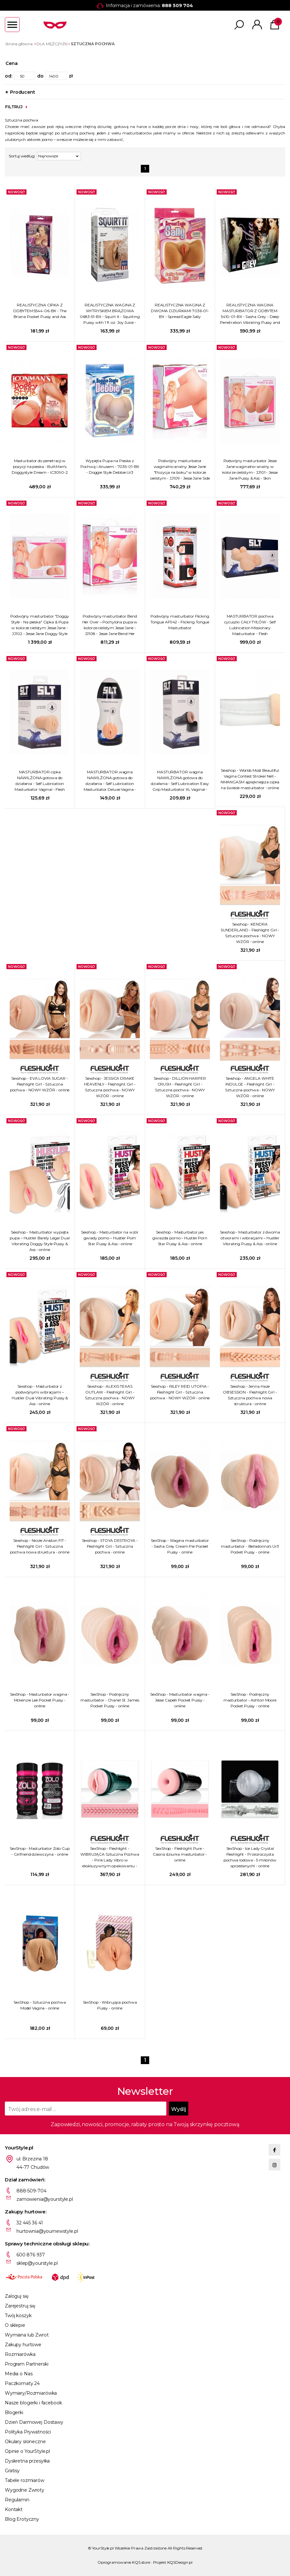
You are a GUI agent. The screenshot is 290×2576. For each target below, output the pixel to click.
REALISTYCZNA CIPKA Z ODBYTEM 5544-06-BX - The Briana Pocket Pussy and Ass (39, 310)
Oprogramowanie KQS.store (124, 2562)
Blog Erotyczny (22, 2519)
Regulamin (17, 2500)
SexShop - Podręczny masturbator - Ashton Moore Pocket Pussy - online (249, 1700)
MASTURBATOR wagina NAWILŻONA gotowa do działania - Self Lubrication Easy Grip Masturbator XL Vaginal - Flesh (180, 780)
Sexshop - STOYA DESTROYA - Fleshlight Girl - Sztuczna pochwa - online (110, 1546)
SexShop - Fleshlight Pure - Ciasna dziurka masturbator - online (180, 1854)
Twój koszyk (18, 2315)
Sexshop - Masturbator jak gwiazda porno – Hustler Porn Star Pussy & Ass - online (179, 1238)
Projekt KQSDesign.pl (173, 2562)
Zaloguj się (16, 2296)
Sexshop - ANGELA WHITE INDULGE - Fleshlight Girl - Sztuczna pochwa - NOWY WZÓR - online (249, 1087)
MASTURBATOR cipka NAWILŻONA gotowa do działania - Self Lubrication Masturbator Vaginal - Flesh (40, 780)
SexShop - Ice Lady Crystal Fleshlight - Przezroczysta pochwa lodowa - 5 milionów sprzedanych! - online (249, 1857)
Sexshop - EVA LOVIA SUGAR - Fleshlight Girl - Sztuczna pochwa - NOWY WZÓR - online (40, 1084)
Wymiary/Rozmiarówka (31, 2393)
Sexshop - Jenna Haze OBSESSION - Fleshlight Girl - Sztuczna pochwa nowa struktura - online (250, 1395)
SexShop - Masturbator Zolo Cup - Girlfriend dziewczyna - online (39, 1851)
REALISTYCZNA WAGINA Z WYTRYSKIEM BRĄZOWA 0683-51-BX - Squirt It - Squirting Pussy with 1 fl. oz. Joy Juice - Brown (110, 313)
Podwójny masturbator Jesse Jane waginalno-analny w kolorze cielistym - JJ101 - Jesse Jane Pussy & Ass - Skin (249, 469)
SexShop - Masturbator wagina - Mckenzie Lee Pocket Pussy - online (39, 1700)
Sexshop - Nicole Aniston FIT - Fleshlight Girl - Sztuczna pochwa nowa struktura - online (39, 1546)
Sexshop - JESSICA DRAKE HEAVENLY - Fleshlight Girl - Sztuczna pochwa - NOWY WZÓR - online (110, 1087)
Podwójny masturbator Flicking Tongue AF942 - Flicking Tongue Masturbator (179, 622)
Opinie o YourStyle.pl (27, 2451)
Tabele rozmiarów (24, 2480)
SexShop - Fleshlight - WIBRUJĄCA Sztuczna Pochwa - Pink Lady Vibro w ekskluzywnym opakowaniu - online (109, 1857)
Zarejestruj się (20, 2306)
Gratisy (12, 2471)
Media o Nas (18, 2374)
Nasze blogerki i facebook (33, 2403)
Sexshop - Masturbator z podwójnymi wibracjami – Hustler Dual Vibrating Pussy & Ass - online (40, 1395)
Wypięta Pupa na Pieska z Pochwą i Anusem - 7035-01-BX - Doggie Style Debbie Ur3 (110, 466)
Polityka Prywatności (28, 2432)
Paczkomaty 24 (22, 2383)
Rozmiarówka (20, 2354)
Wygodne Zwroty (24, 2490)
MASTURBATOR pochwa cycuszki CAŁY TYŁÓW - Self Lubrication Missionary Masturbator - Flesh (250, 625)
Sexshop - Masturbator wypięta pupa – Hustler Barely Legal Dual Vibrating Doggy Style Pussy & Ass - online (39, 1241)
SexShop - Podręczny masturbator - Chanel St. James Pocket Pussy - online (109, 1700)
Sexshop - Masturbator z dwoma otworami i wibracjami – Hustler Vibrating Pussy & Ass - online (250, 1238)
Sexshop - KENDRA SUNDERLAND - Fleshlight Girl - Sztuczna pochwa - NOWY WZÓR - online (250, 933)
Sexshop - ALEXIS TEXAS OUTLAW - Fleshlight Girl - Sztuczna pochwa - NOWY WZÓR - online (109, 1395)
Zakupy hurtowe (23, 2345)
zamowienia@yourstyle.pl (44, 2199)
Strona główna (18, 43)
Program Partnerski (26, 2364)
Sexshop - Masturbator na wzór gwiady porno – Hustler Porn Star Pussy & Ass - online (110, 1238)
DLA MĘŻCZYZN (51, 43)
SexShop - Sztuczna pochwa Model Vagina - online (40, 2005)
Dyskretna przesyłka (27, 2461)
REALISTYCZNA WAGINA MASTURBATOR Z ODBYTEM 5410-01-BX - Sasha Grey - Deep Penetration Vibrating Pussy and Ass (250, 313)
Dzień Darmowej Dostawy (34, 2422)
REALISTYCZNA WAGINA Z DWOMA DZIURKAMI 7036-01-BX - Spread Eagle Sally (180, 310)
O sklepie (15, 2325)
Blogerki (14, 2412)
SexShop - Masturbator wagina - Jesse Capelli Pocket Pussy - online (180, 1700)
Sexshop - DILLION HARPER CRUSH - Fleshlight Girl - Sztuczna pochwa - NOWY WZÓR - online (180, 1087)
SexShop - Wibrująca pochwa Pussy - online (110, 2005)
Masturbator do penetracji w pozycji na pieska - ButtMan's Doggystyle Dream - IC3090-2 (40, 466)
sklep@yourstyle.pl (36, 2263)
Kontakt (14, 2509)
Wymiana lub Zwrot (27, 2335)
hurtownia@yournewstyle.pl (47, 2231)
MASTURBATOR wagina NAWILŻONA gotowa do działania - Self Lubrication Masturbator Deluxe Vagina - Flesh (110, 780)
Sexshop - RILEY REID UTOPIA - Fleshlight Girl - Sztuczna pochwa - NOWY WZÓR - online (180, 1392)
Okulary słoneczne (25, 2441)
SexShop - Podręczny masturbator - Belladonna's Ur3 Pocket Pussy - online (250, 1546)
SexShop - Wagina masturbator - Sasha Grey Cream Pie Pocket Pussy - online (180, 1546)
